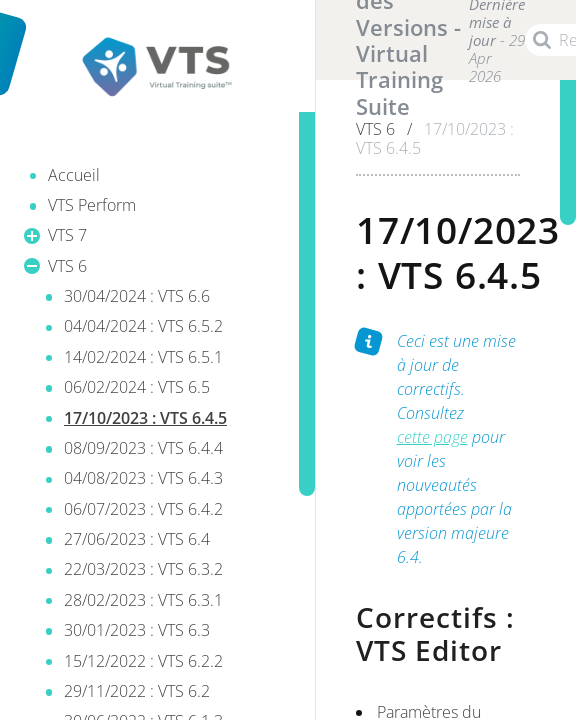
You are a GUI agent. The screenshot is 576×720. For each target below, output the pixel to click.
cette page (432, 437)
